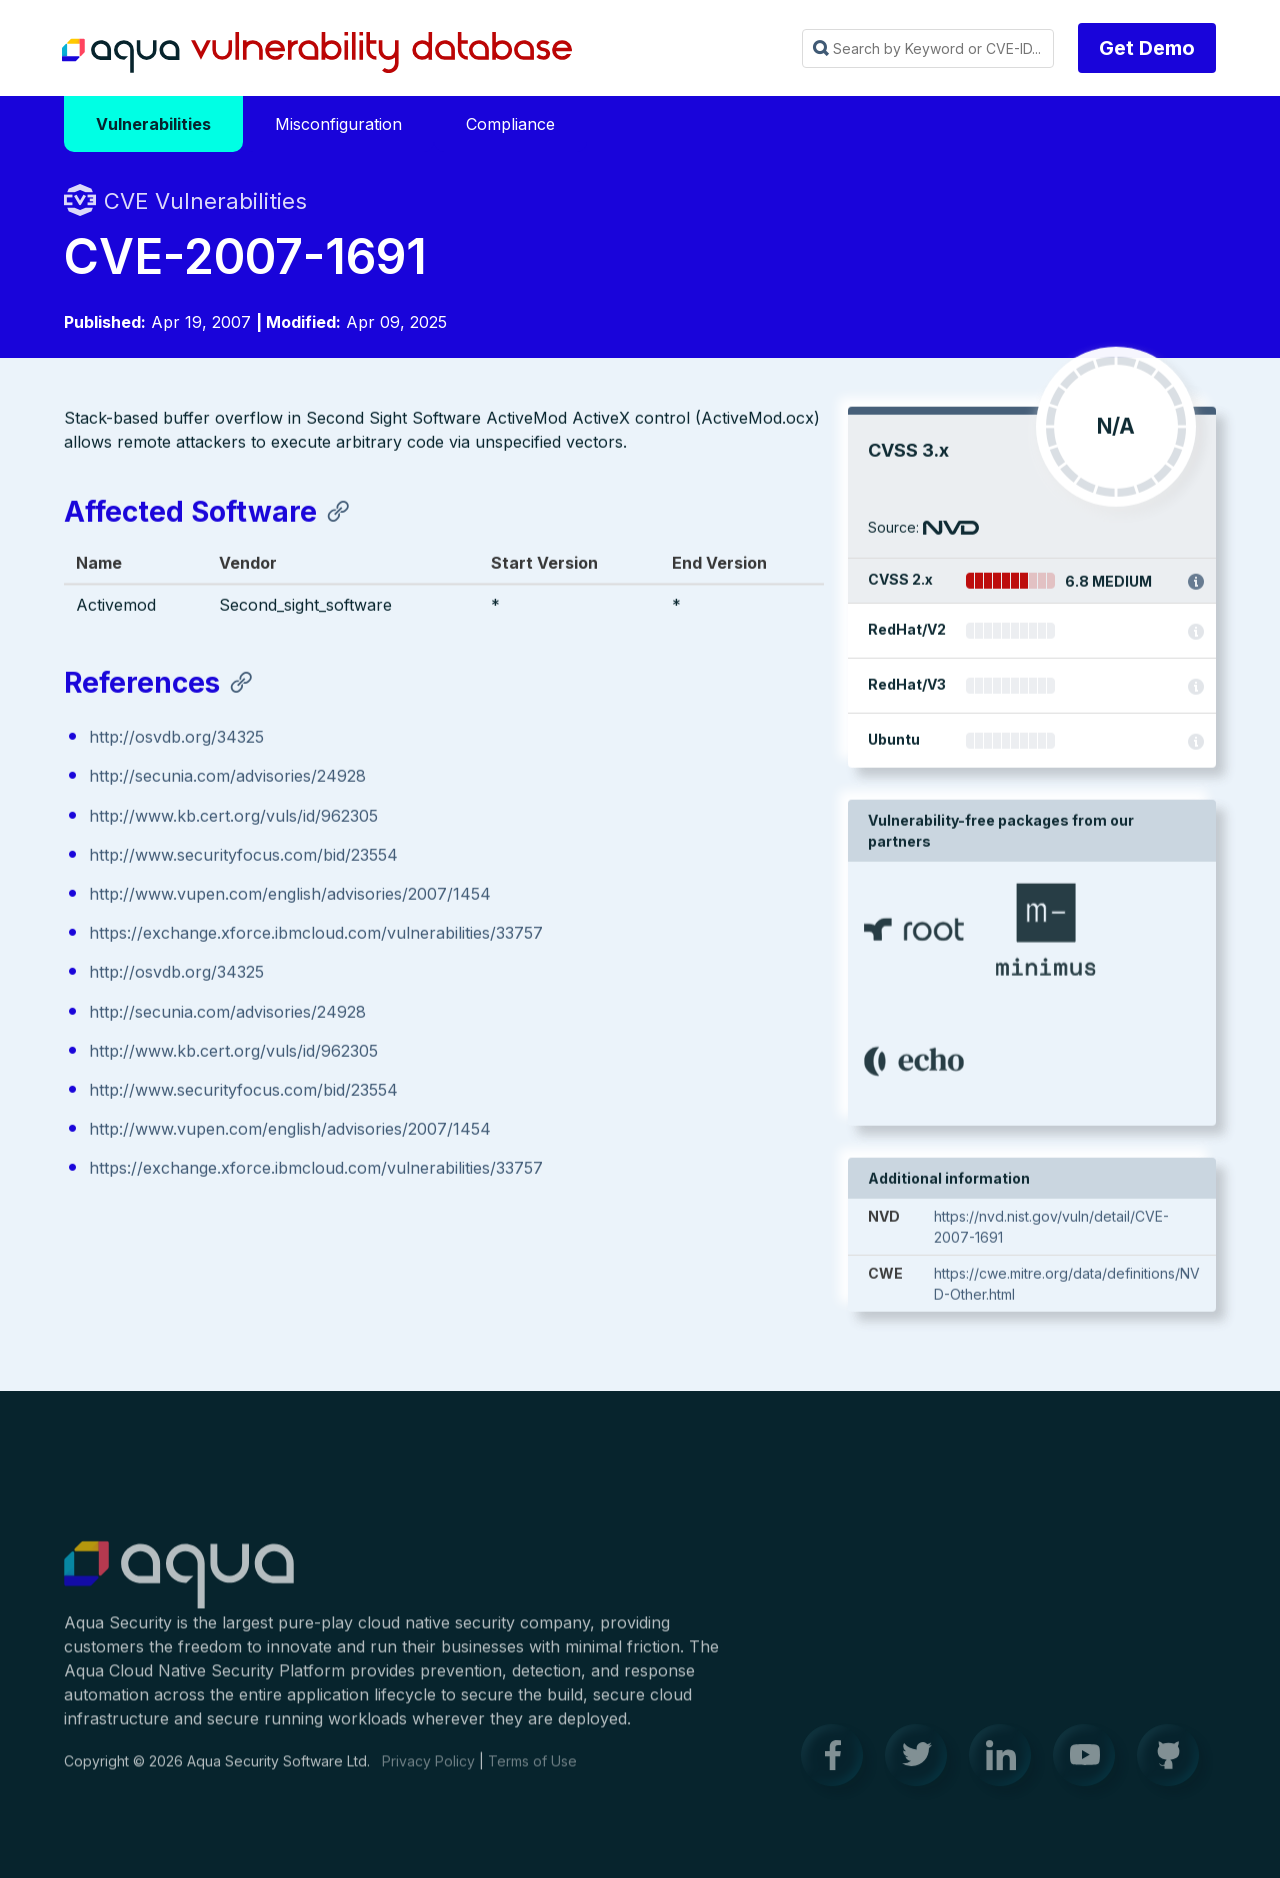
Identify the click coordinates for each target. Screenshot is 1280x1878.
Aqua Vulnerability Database (317, 53)
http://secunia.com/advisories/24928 (227, 778)
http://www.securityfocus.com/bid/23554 (243, 857)
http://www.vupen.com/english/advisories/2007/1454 (290, 896)
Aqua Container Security (179, 1585)
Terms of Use (532, 1770)
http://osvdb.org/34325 (176, 739)
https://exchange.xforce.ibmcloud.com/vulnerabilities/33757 (316, 935)
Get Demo (1147, 48)
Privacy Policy (428, 1770)
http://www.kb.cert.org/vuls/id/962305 (233, 817)
